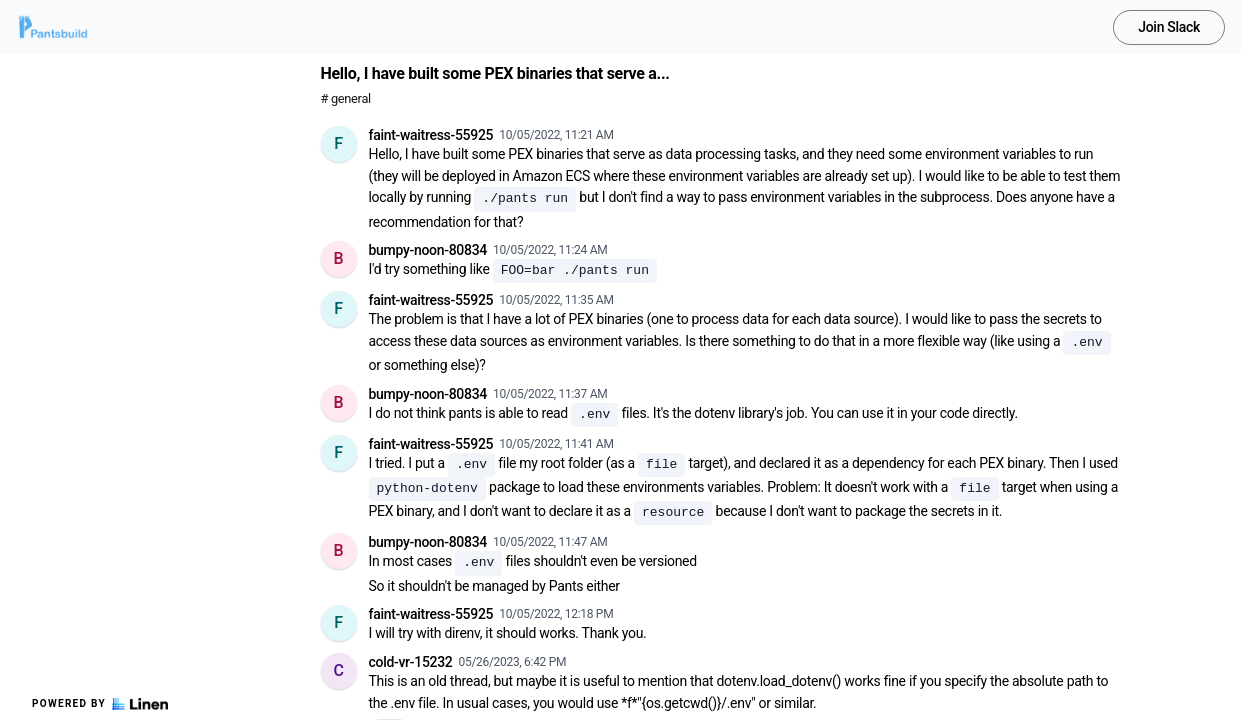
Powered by (100, 704)
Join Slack (1169, 27)
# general (346, 98)
